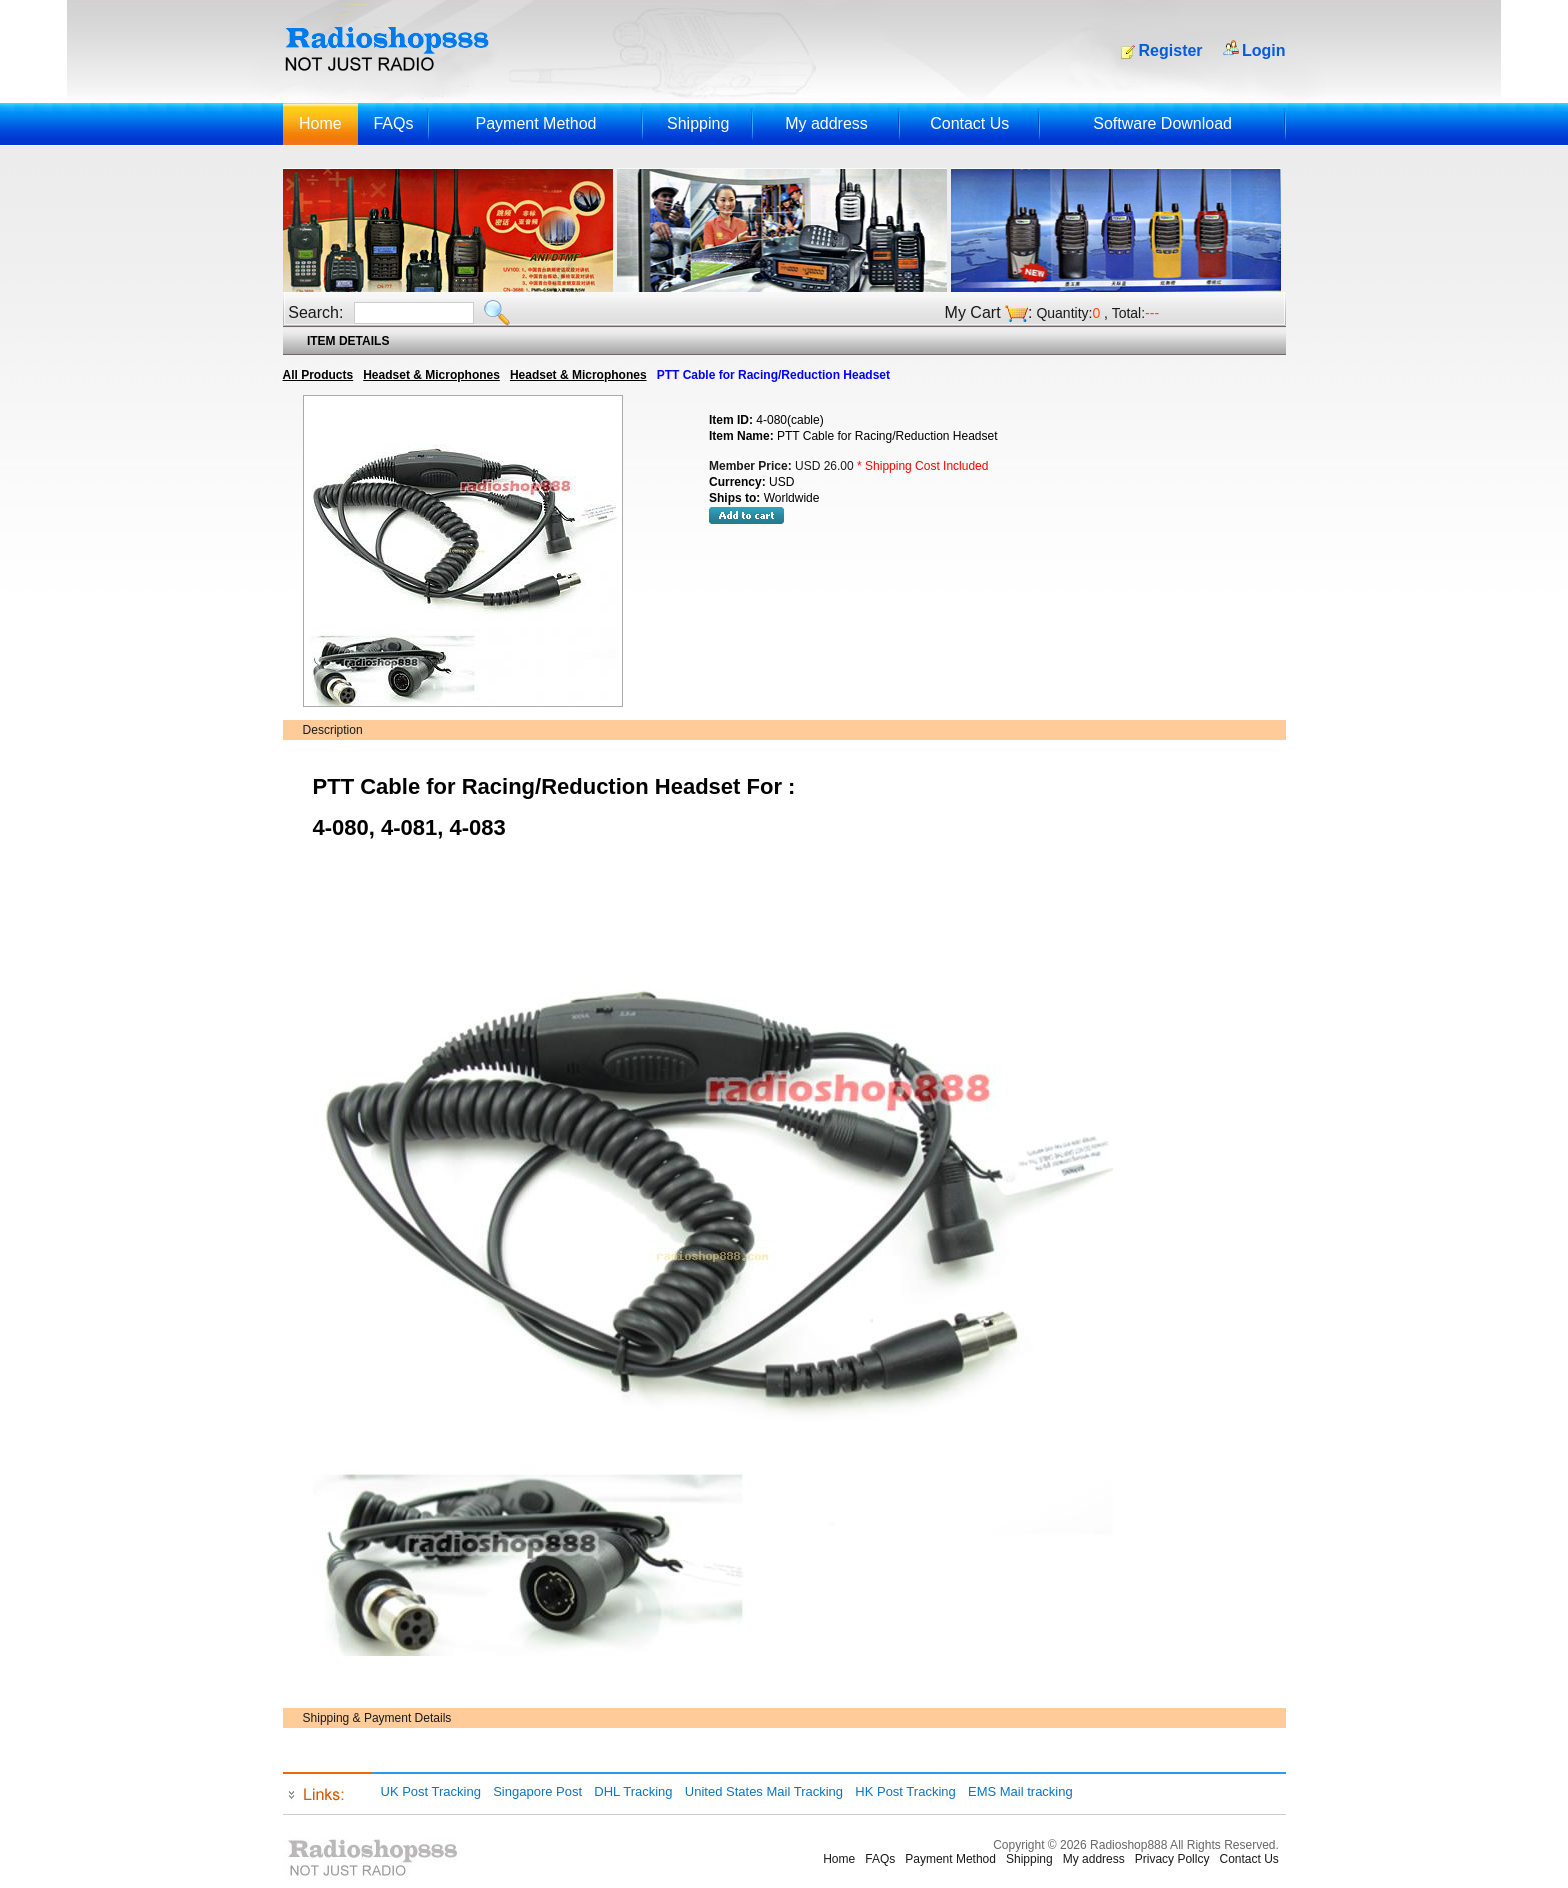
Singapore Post (537, 1791)
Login (1264, 50)
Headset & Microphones (431, 375)
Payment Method (535, 123)
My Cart (973, 312)
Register (1171, 50)
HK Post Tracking (905, 1791)
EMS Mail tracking (1020, 1791)
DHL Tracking (633, 1791)
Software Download (1162, 123)
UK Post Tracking (431, 1791)
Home (320, 123)
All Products (318, 375)
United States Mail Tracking (764, 1791)
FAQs (393, 123)
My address (826, 123)
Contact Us (969, 123)
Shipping (698, 123)
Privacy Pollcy (1172, 1859)
